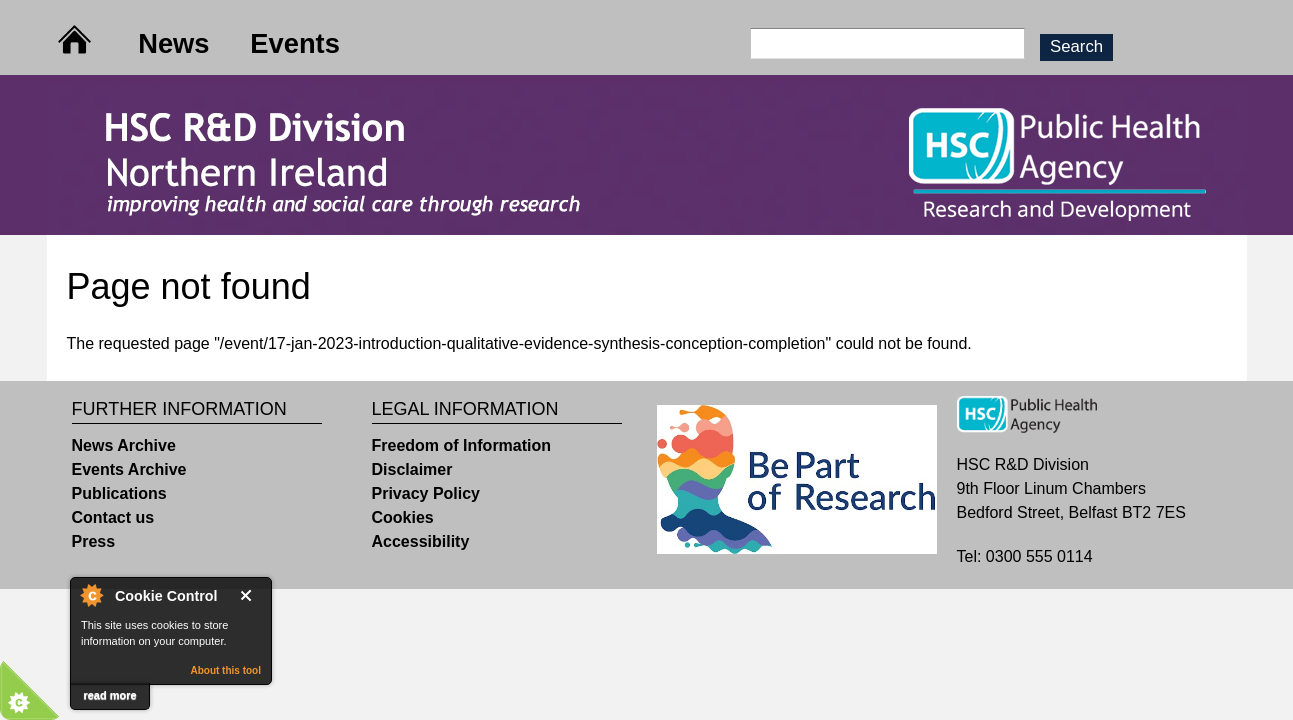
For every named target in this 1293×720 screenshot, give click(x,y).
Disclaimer (412, 469)
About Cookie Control (91, 595)
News (173, 43)
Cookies (403, 517)
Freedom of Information (462, 445)
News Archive (124, 445)
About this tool (225, 670)
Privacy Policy (426, 493)
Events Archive (129, 469)
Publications (119, 493)
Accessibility (421, 541)
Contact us (113, 517)
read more (109, 695)
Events (295, 43)
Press (94, 541)
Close (250, 595)
